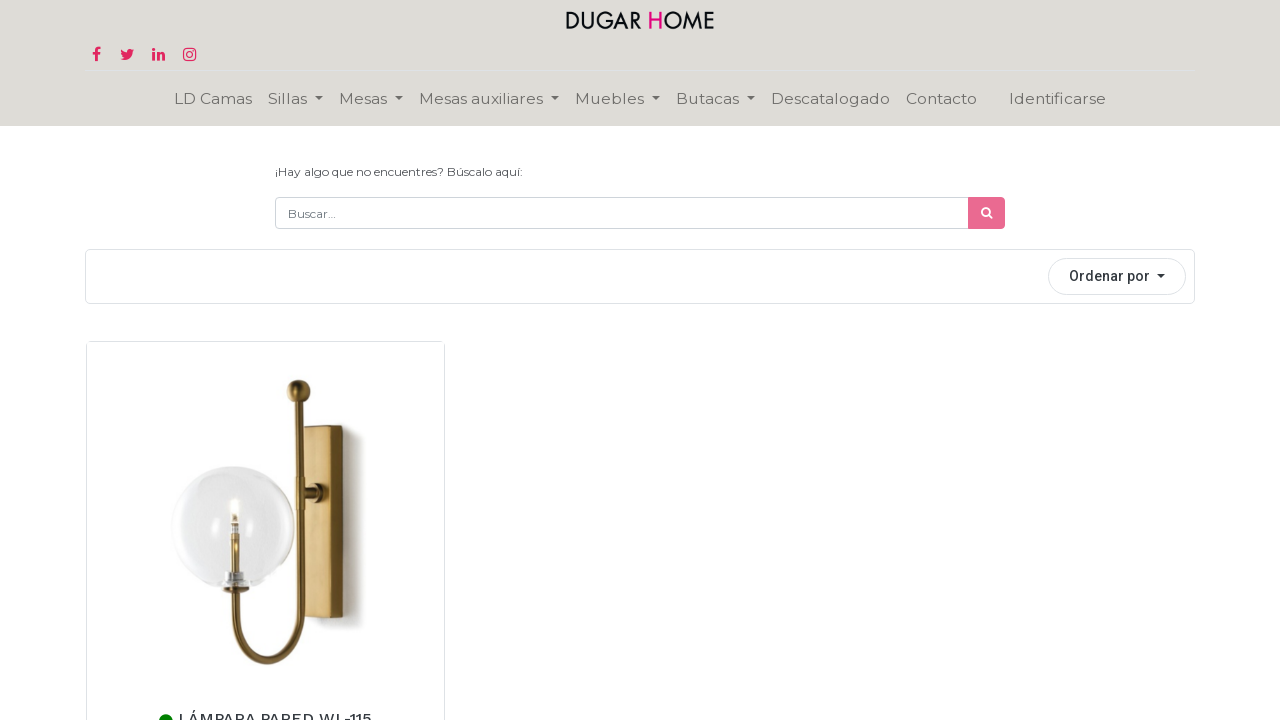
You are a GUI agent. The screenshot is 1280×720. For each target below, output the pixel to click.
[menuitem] (213, 98)
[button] (1117, 276)
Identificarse (1057, 98)
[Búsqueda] (986, 213)
